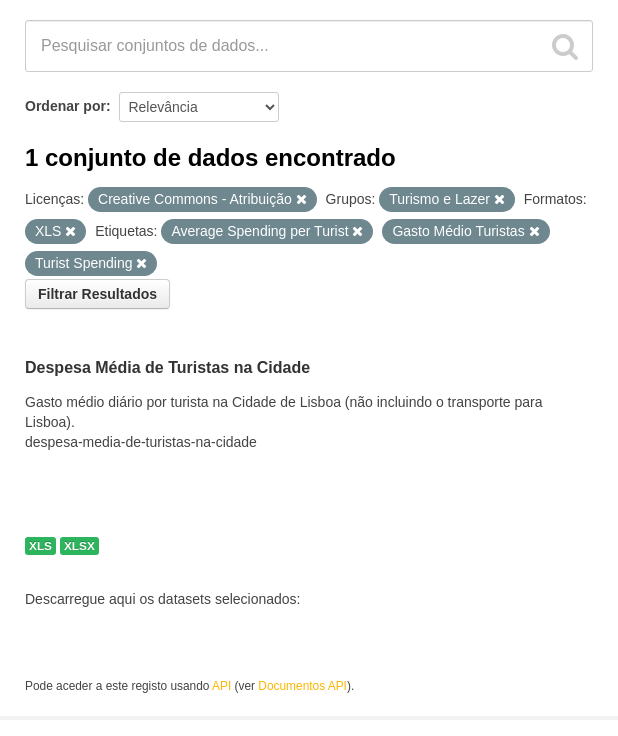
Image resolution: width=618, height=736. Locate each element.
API (221, 686)
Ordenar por (65, 106)
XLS (40, 546)
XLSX (79, 546)
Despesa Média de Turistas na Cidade (167, 367)
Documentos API (302, 686)
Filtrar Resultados (97, 294)
